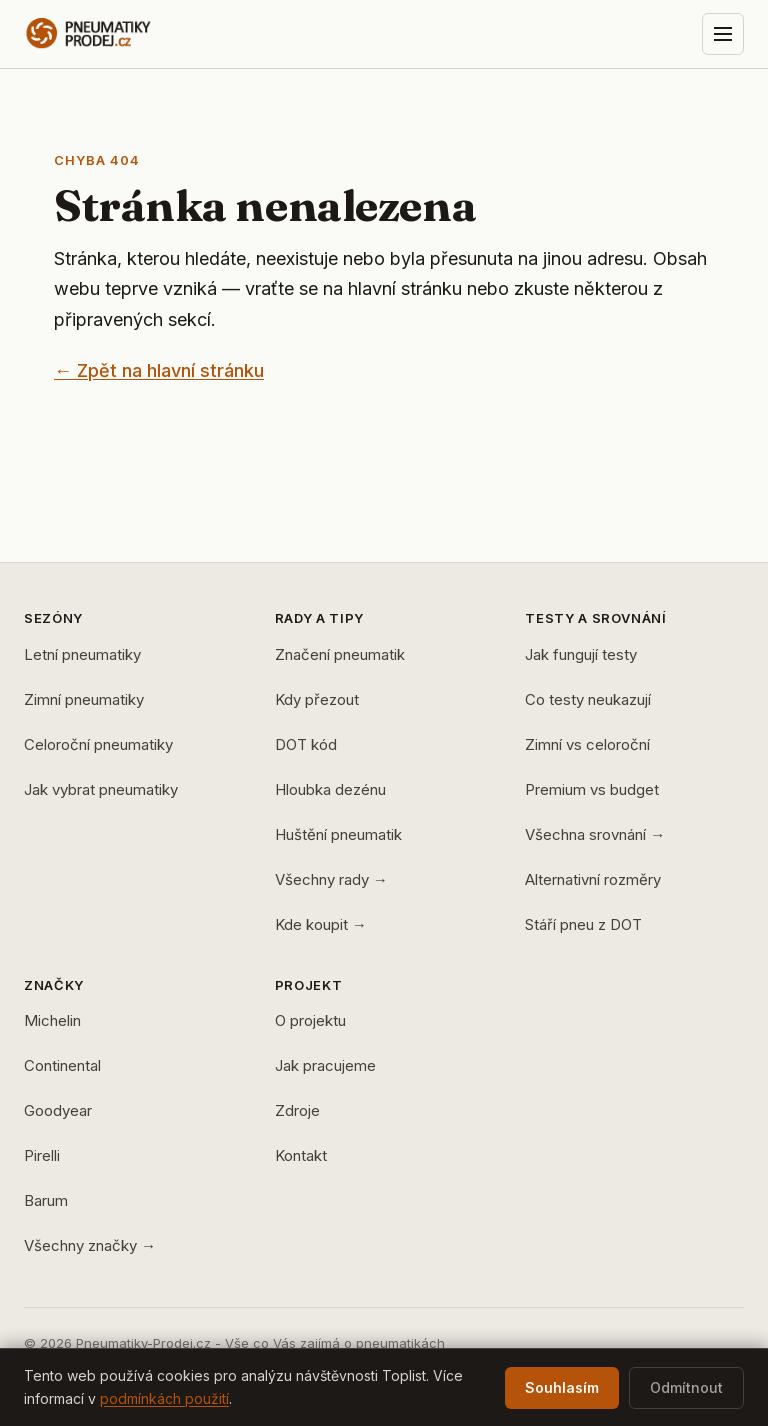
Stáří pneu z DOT (583, 924)
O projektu (310, 1020)
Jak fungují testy (581, 654)
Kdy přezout (317, 699)
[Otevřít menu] (723, 34)
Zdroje (297, 1110)
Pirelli (42, 1155)
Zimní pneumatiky (84, 699)
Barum (46, 1200)
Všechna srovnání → (595, 834)
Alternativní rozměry (593, 879)
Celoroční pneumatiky (98, 744)
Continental (62, 1065)
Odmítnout (686, 1387)
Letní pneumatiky (82, 654)
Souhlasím (562, 1387)
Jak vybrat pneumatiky (101, 789)
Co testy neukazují (588, 699)
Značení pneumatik (340, 654)
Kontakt (301, 1155)
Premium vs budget (592, 789)
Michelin (52, 1020)
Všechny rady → (331, 879)
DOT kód (306, 744)
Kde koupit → (321, 924)
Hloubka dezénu (330, 789)
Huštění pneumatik (338, 834)
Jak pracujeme (325, 1065)
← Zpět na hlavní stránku (159, 370)
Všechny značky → (90, 1245)
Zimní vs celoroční (587, 744)
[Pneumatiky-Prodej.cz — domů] (125, 34)
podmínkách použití (164, 1398)
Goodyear (58, 1110)
